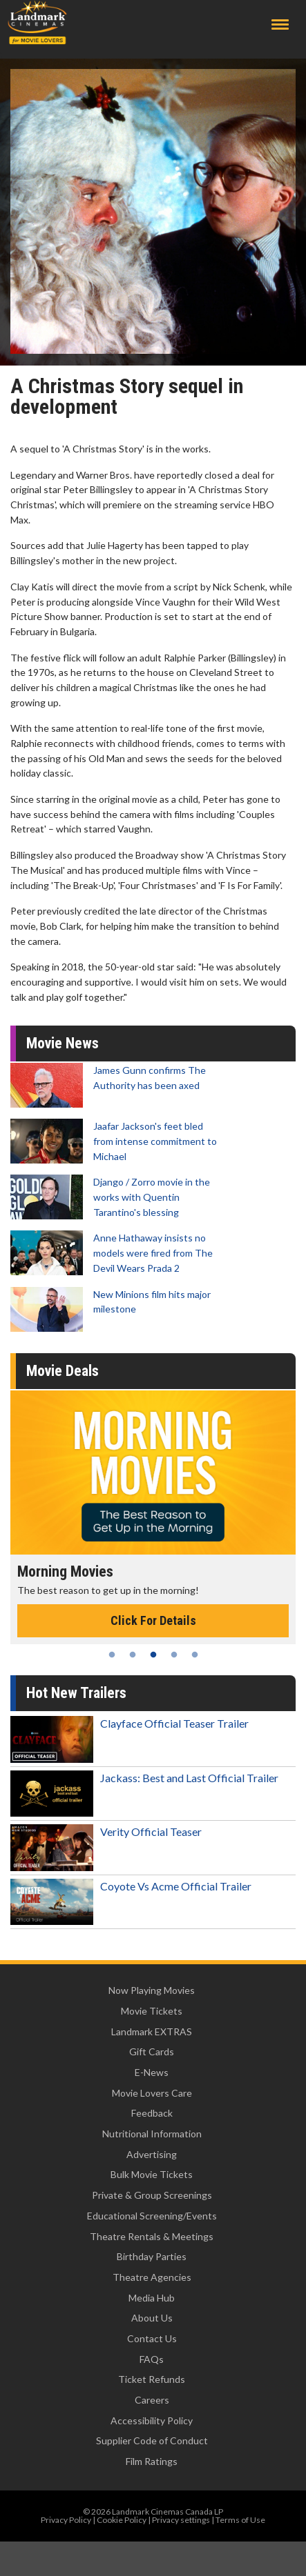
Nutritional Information (152, 2133)
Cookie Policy (121, 2520)
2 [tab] (133, 1654)
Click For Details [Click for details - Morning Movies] (153, 1620)
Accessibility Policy (152, 2420)
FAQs (152, 2359)
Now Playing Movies (151, 1990)
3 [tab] (153, 1654)
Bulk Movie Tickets (152, 2174)
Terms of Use (240, 2520)
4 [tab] (174, 1654)
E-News (152, 2072)
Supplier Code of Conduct (152, 2440)
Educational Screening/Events (152, 2215)
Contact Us (152, 2338)
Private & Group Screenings (152, 2195)
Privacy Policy (66, 2520)
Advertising (151, 2154)
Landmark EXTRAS (151, 2031)
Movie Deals (62, 1370)
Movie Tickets (151, 2011)
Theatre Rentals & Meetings (151, 2236)
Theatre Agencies (152, 2277)
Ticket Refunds (151, 2379)
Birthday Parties (152, 2256)
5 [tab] (195, 1654)
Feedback (152, 2113)
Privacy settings (181, 2520)
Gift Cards (151, 2051)
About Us (152, 2318)
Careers (152, 2400)
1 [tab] (112, 1654)
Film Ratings (152, 2461)
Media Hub (151, 2298)
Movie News (62, 1043)
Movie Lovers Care (152, 2093)
